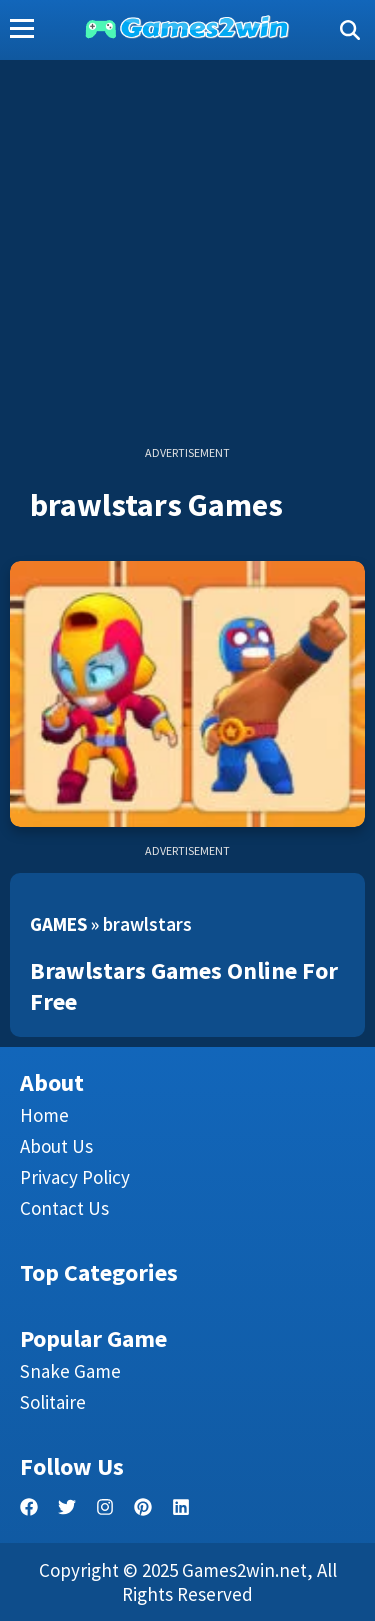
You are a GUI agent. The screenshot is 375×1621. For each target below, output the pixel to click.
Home (44, 1115)
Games (58, 924)
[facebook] (29, 1507)
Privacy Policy (75, 1177)
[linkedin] (181, 1507)
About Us (56, 1146)
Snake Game (70, 1371)
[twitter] (67, 1507)
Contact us (64, 1208)
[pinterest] (143, 1507)
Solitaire (53, 1402)
